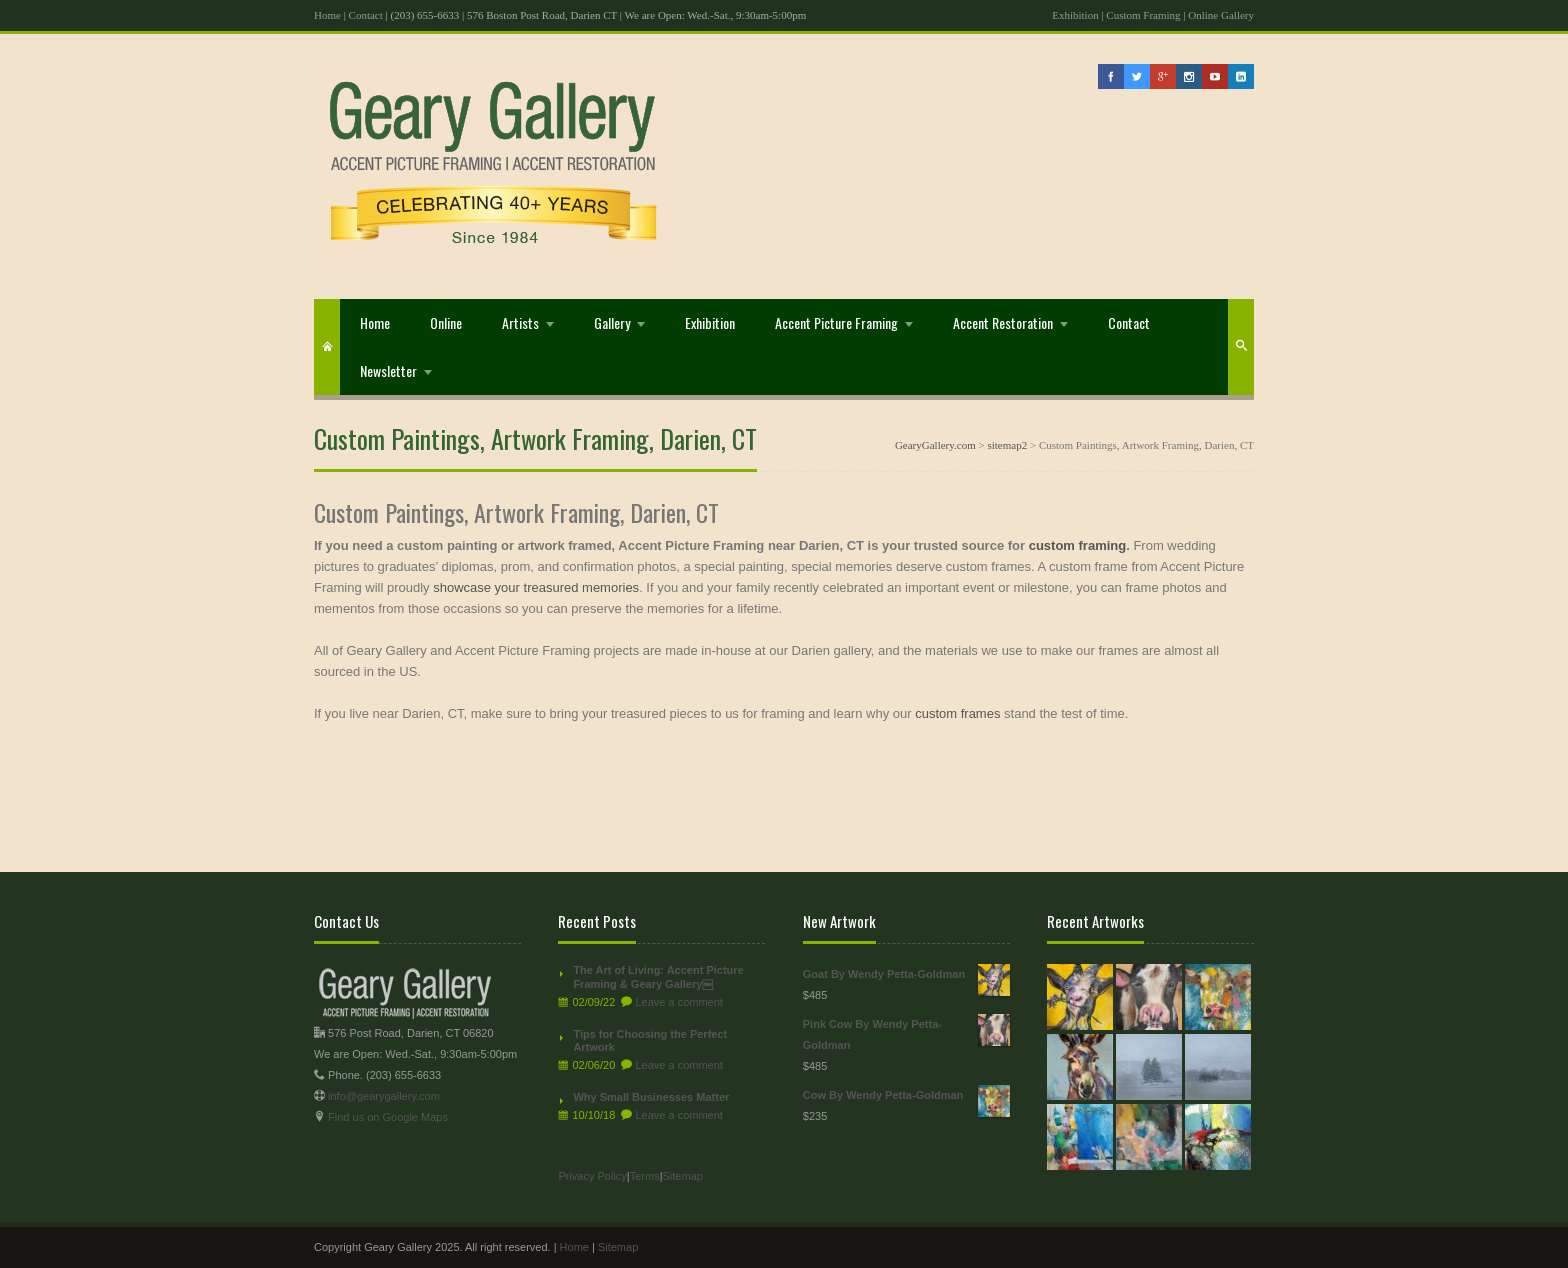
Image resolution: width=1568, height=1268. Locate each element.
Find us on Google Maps (388, 1117)
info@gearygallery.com (384, 1096)
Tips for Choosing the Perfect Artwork (650, 1041)
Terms (645, 1176)
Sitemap (683, 1176)
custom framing (1078, 545)
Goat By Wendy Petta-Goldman (906, 974)
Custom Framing (1143, 15)
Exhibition (1075, 15)
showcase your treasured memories (536, 587)
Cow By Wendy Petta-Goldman (906, 1095)
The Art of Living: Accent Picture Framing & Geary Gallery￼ (658, 977)
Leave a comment (678, 1002)
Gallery (612, 322)
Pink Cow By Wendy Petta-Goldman (906, 1032)
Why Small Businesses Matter (651, 1097)
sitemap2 (1007, 445)
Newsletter (388, 370)
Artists (520, 322)
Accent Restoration (1003, 322)
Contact (366, 15)
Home (327, 15)
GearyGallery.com (935, 445)
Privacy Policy (592, 1176)
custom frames (957, 713)
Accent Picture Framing (836, 322)
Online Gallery (1221, 15)
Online (446, 322)
